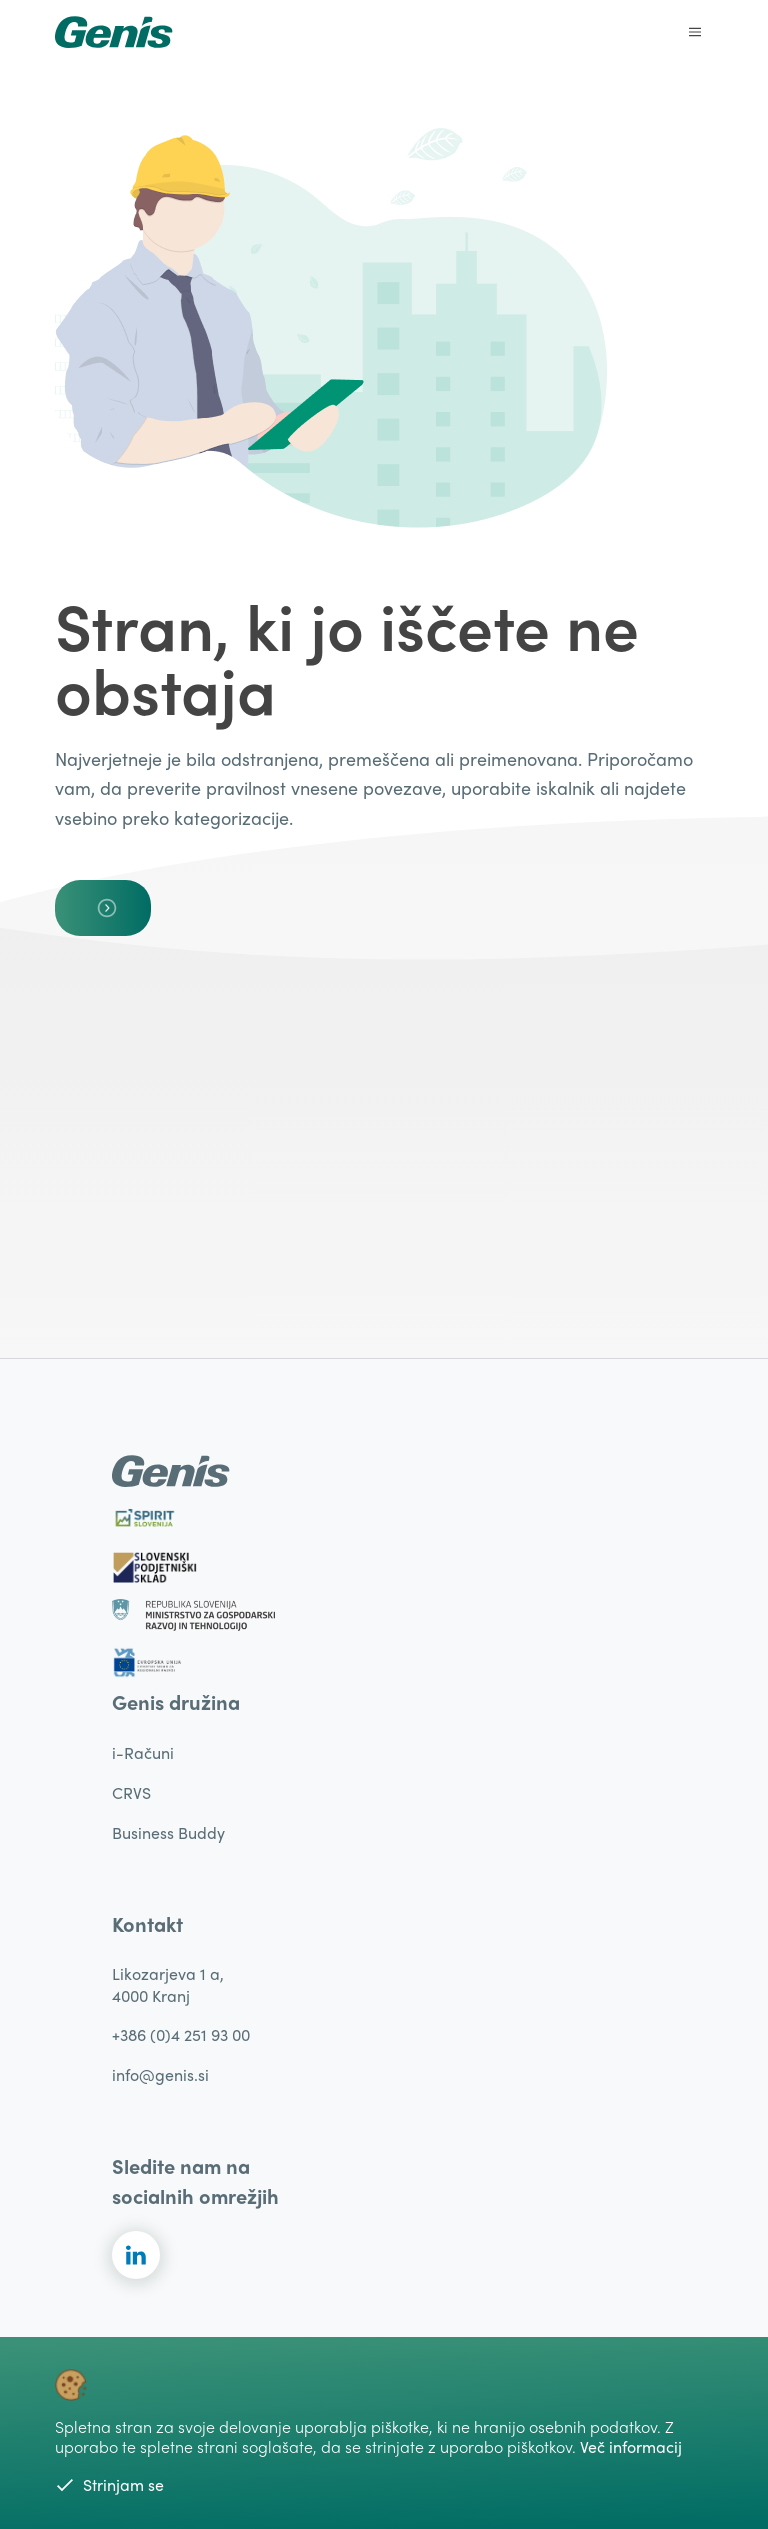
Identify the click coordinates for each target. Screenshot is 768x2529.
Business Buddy (168, 1832)
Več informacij (631, 2446)
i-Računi (143, 1752)
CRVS (131, 1792)
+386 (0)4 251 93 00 (181, 2034)
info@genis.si (160, 2074)
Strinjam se (109, 2484)
